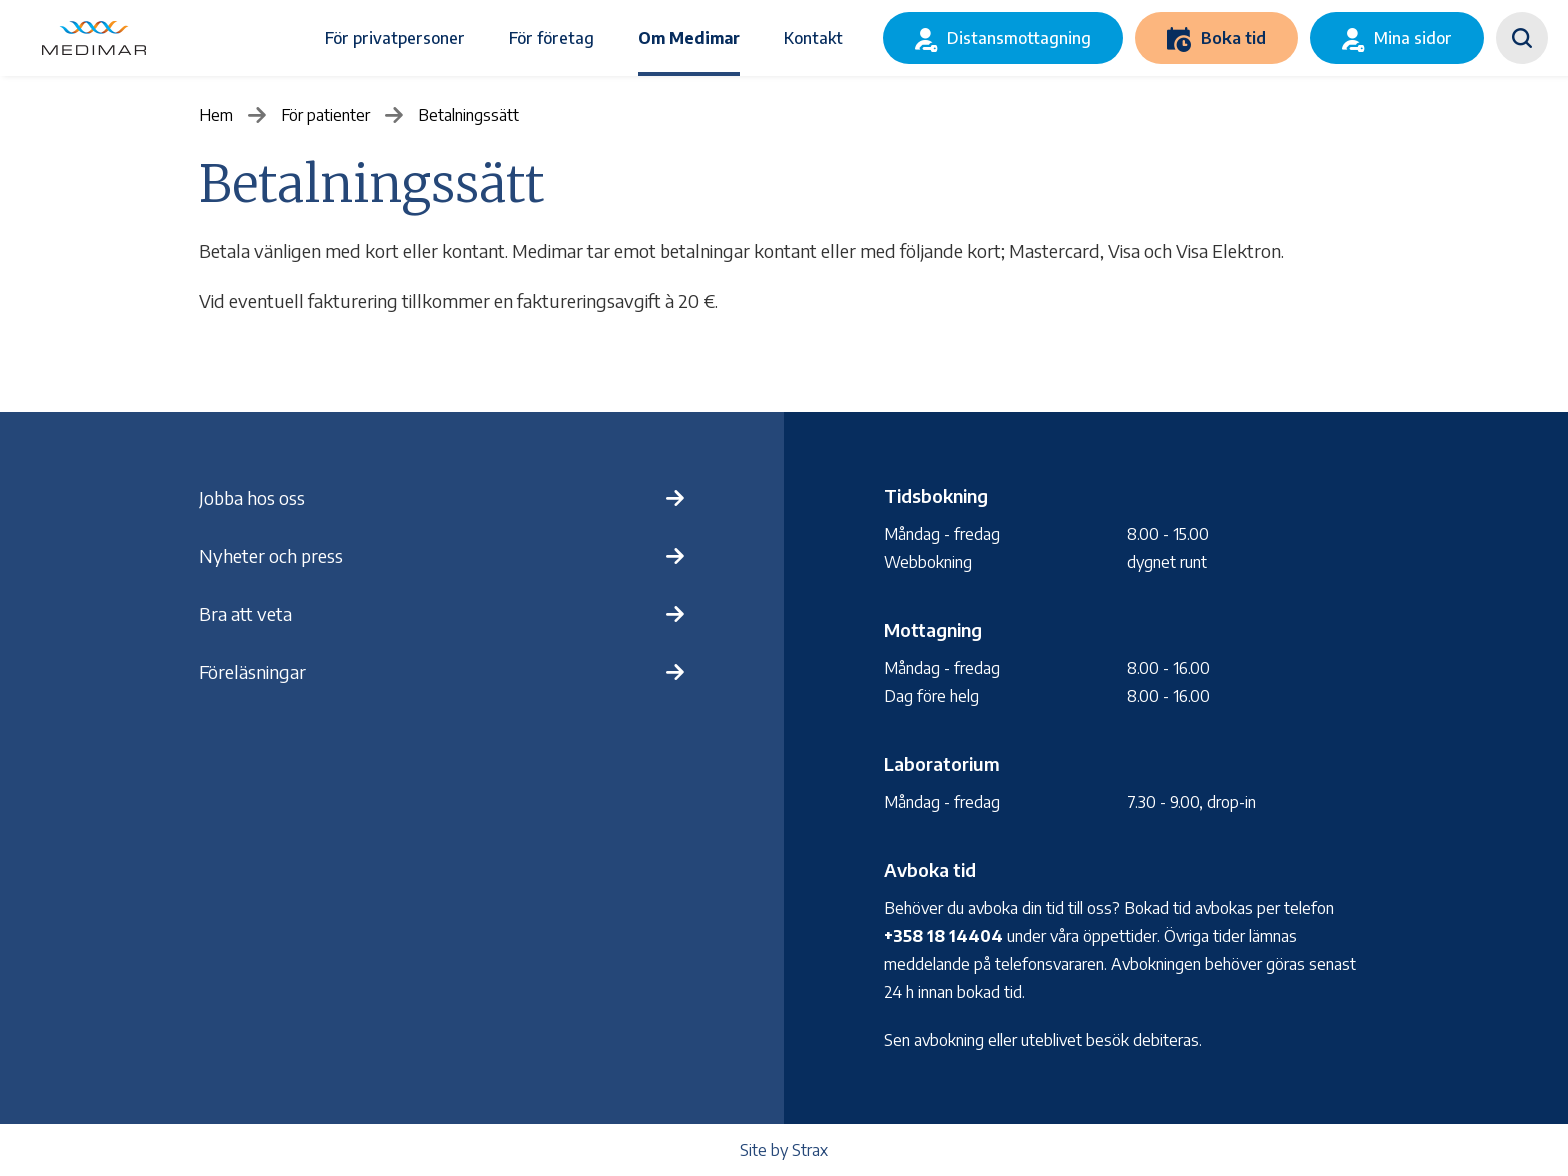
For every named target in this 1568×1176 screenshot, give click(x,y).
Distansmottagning (1019, 38)
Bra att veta (245, 613)
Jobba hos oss (252, 497)
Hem (216, 115)
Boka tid (1233, 38)
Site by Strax (784, 1150)
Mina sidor (1413, 38)
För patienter (325, 115)
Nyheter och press (271, 555)
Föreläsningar (252, 671)
